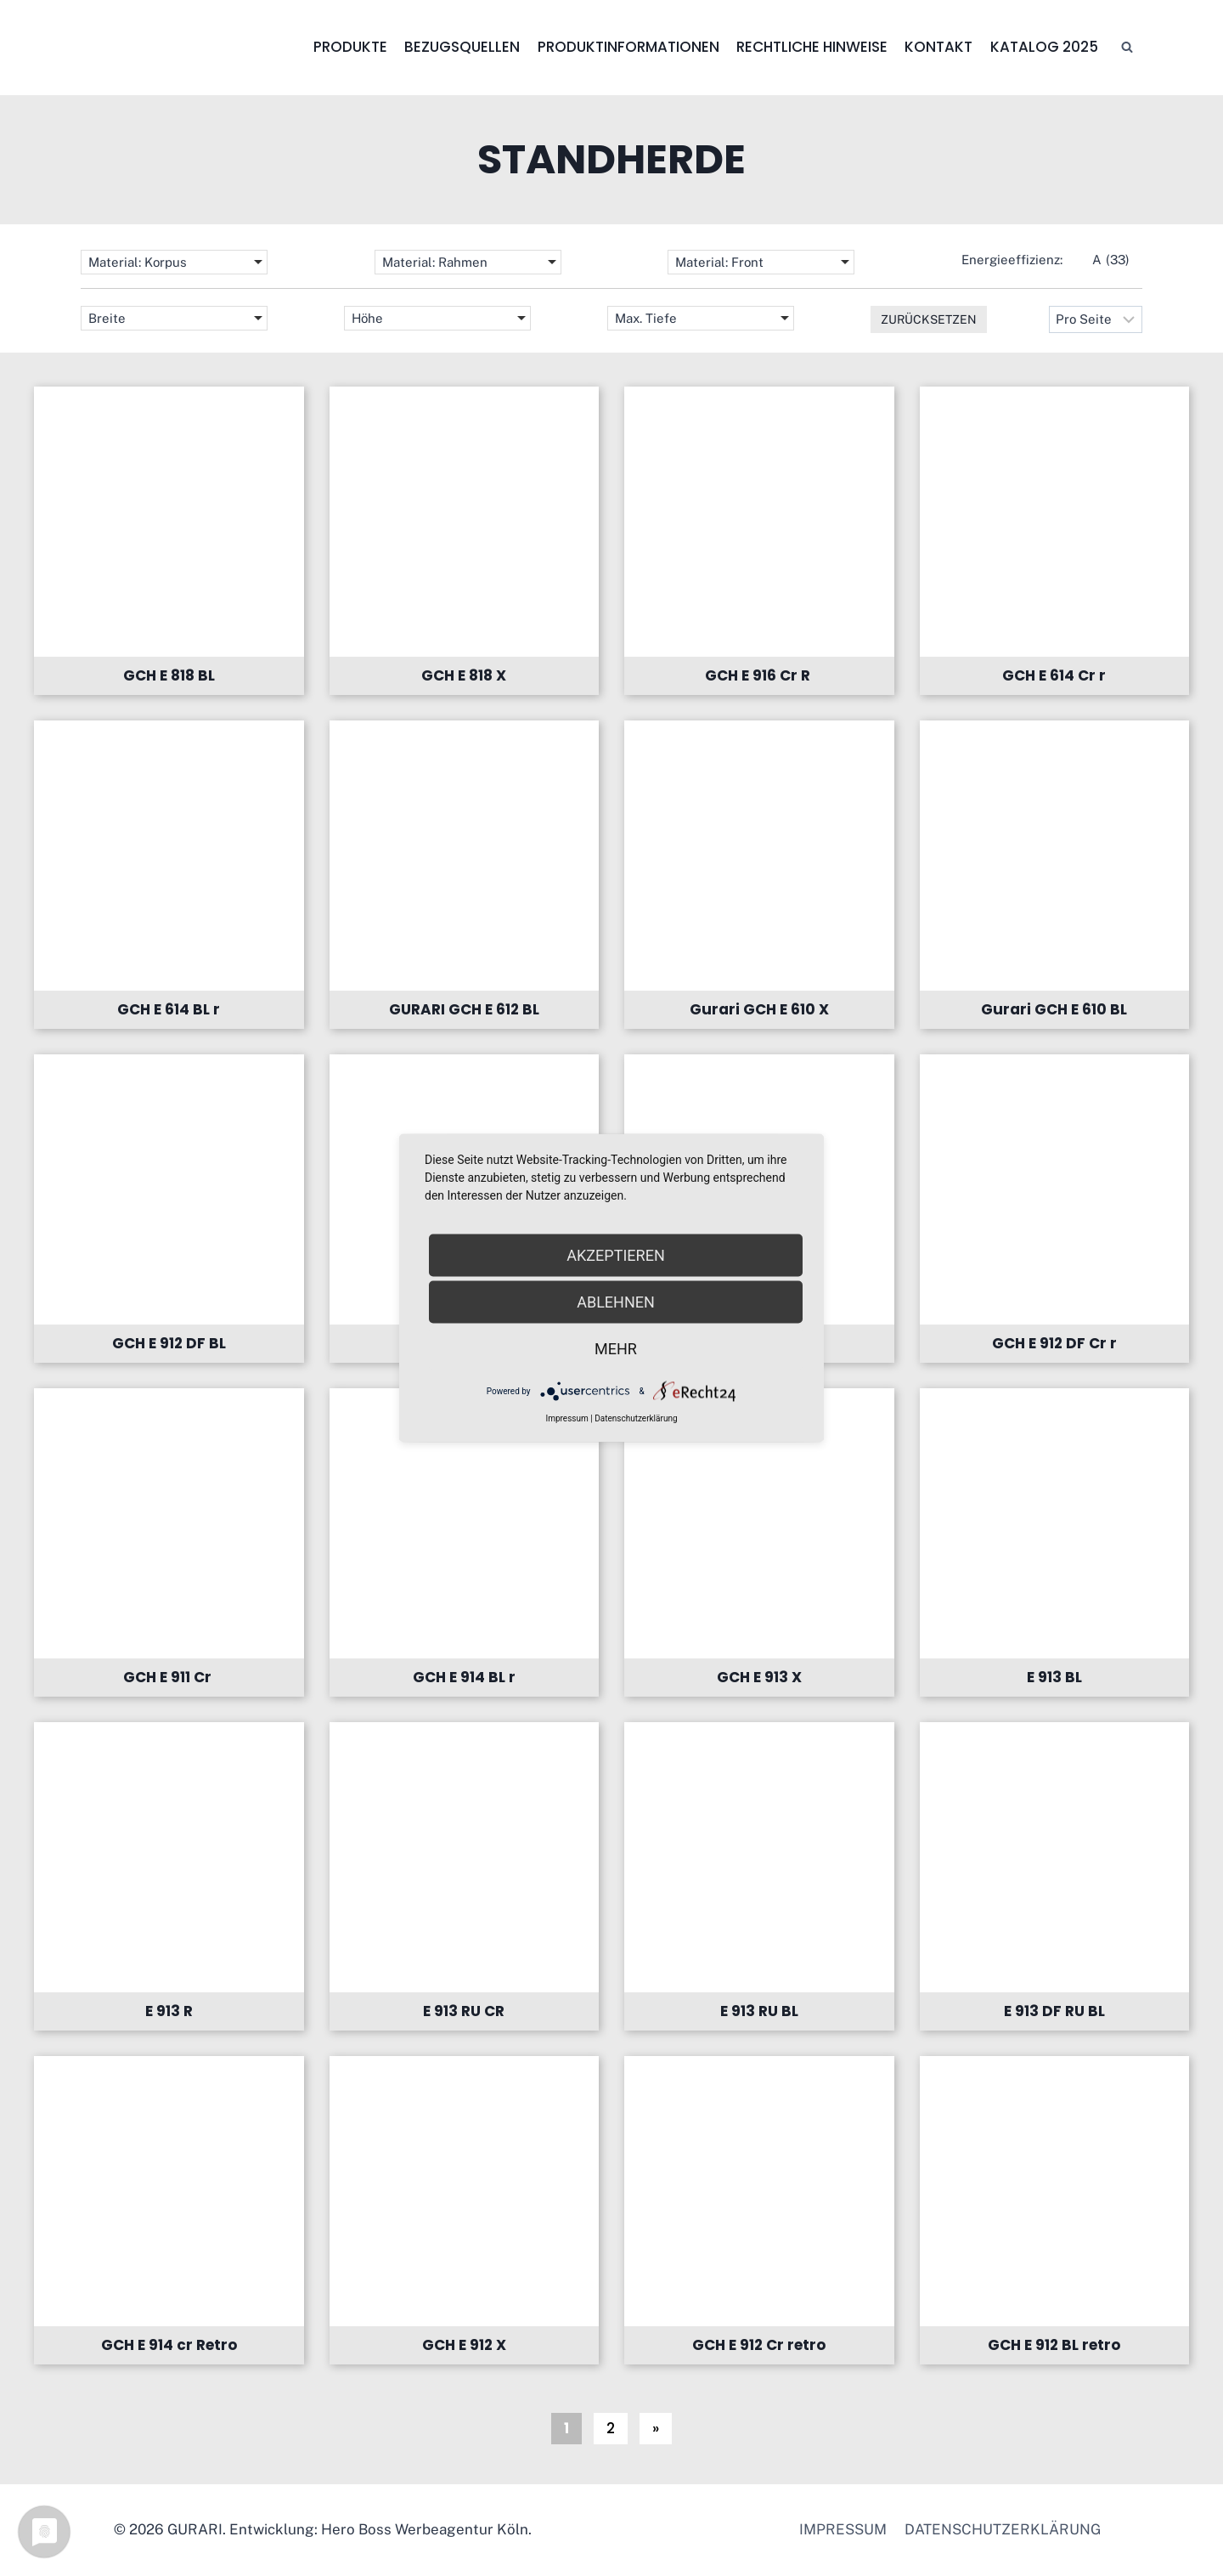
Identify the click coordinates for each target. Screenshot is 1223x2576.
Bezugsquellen (462, 47)
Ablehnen (616, 1302)
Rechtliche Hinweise (812, 47)
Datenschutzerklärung (1003, 2529)
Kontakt (938, 47)
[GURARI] (187, 47)
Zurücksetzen (929, 319)
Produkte (350, 47)
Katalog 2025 (1044, 47)
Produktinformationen (628, 47)
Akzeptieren (615, 1255)
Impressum (843, 2529)
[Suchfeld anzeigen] (1127, 47)
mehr (616, 1349)
